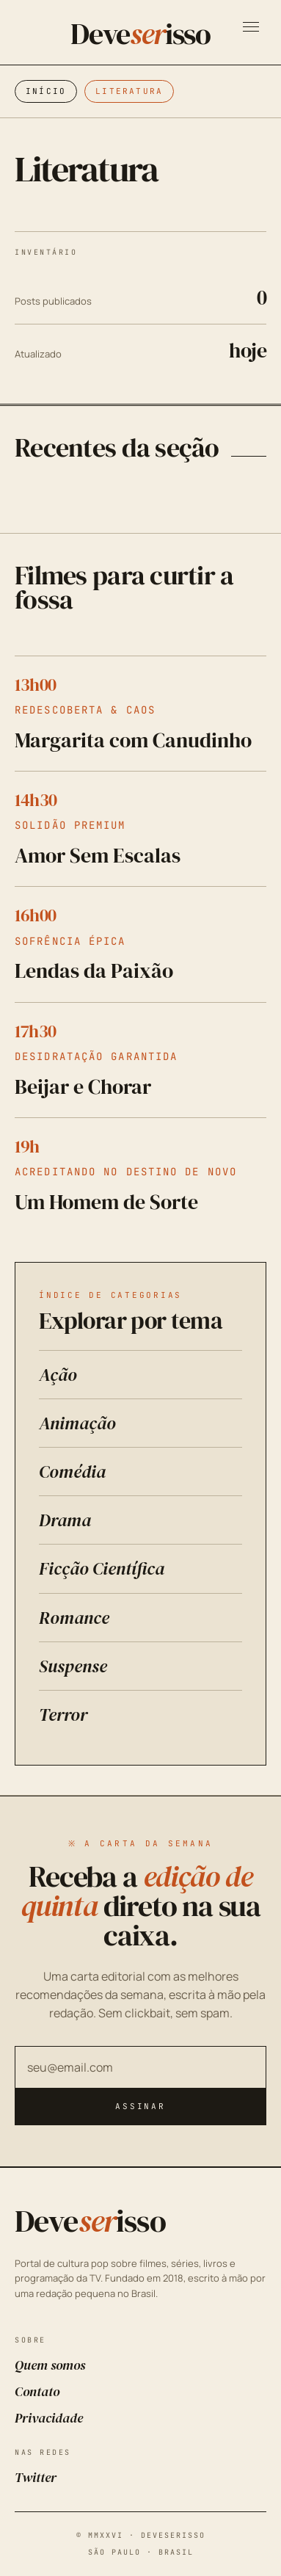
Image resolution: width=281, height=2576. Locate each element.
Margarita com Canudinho (133, 740)
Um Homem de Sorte (106, 1202)
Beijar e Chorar (83, 1086)
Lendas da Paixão (94, 970)
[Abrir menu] (251, 27)
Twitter (35, 2477)
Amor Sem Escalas (97, 855)
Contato (37, 2391)
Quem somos (50, 2365)
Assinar (140, 2106)
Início (46, 91)
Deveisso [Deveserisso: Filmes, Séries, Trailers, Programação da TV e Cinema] (140, 34)
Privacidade (49, 2418)
